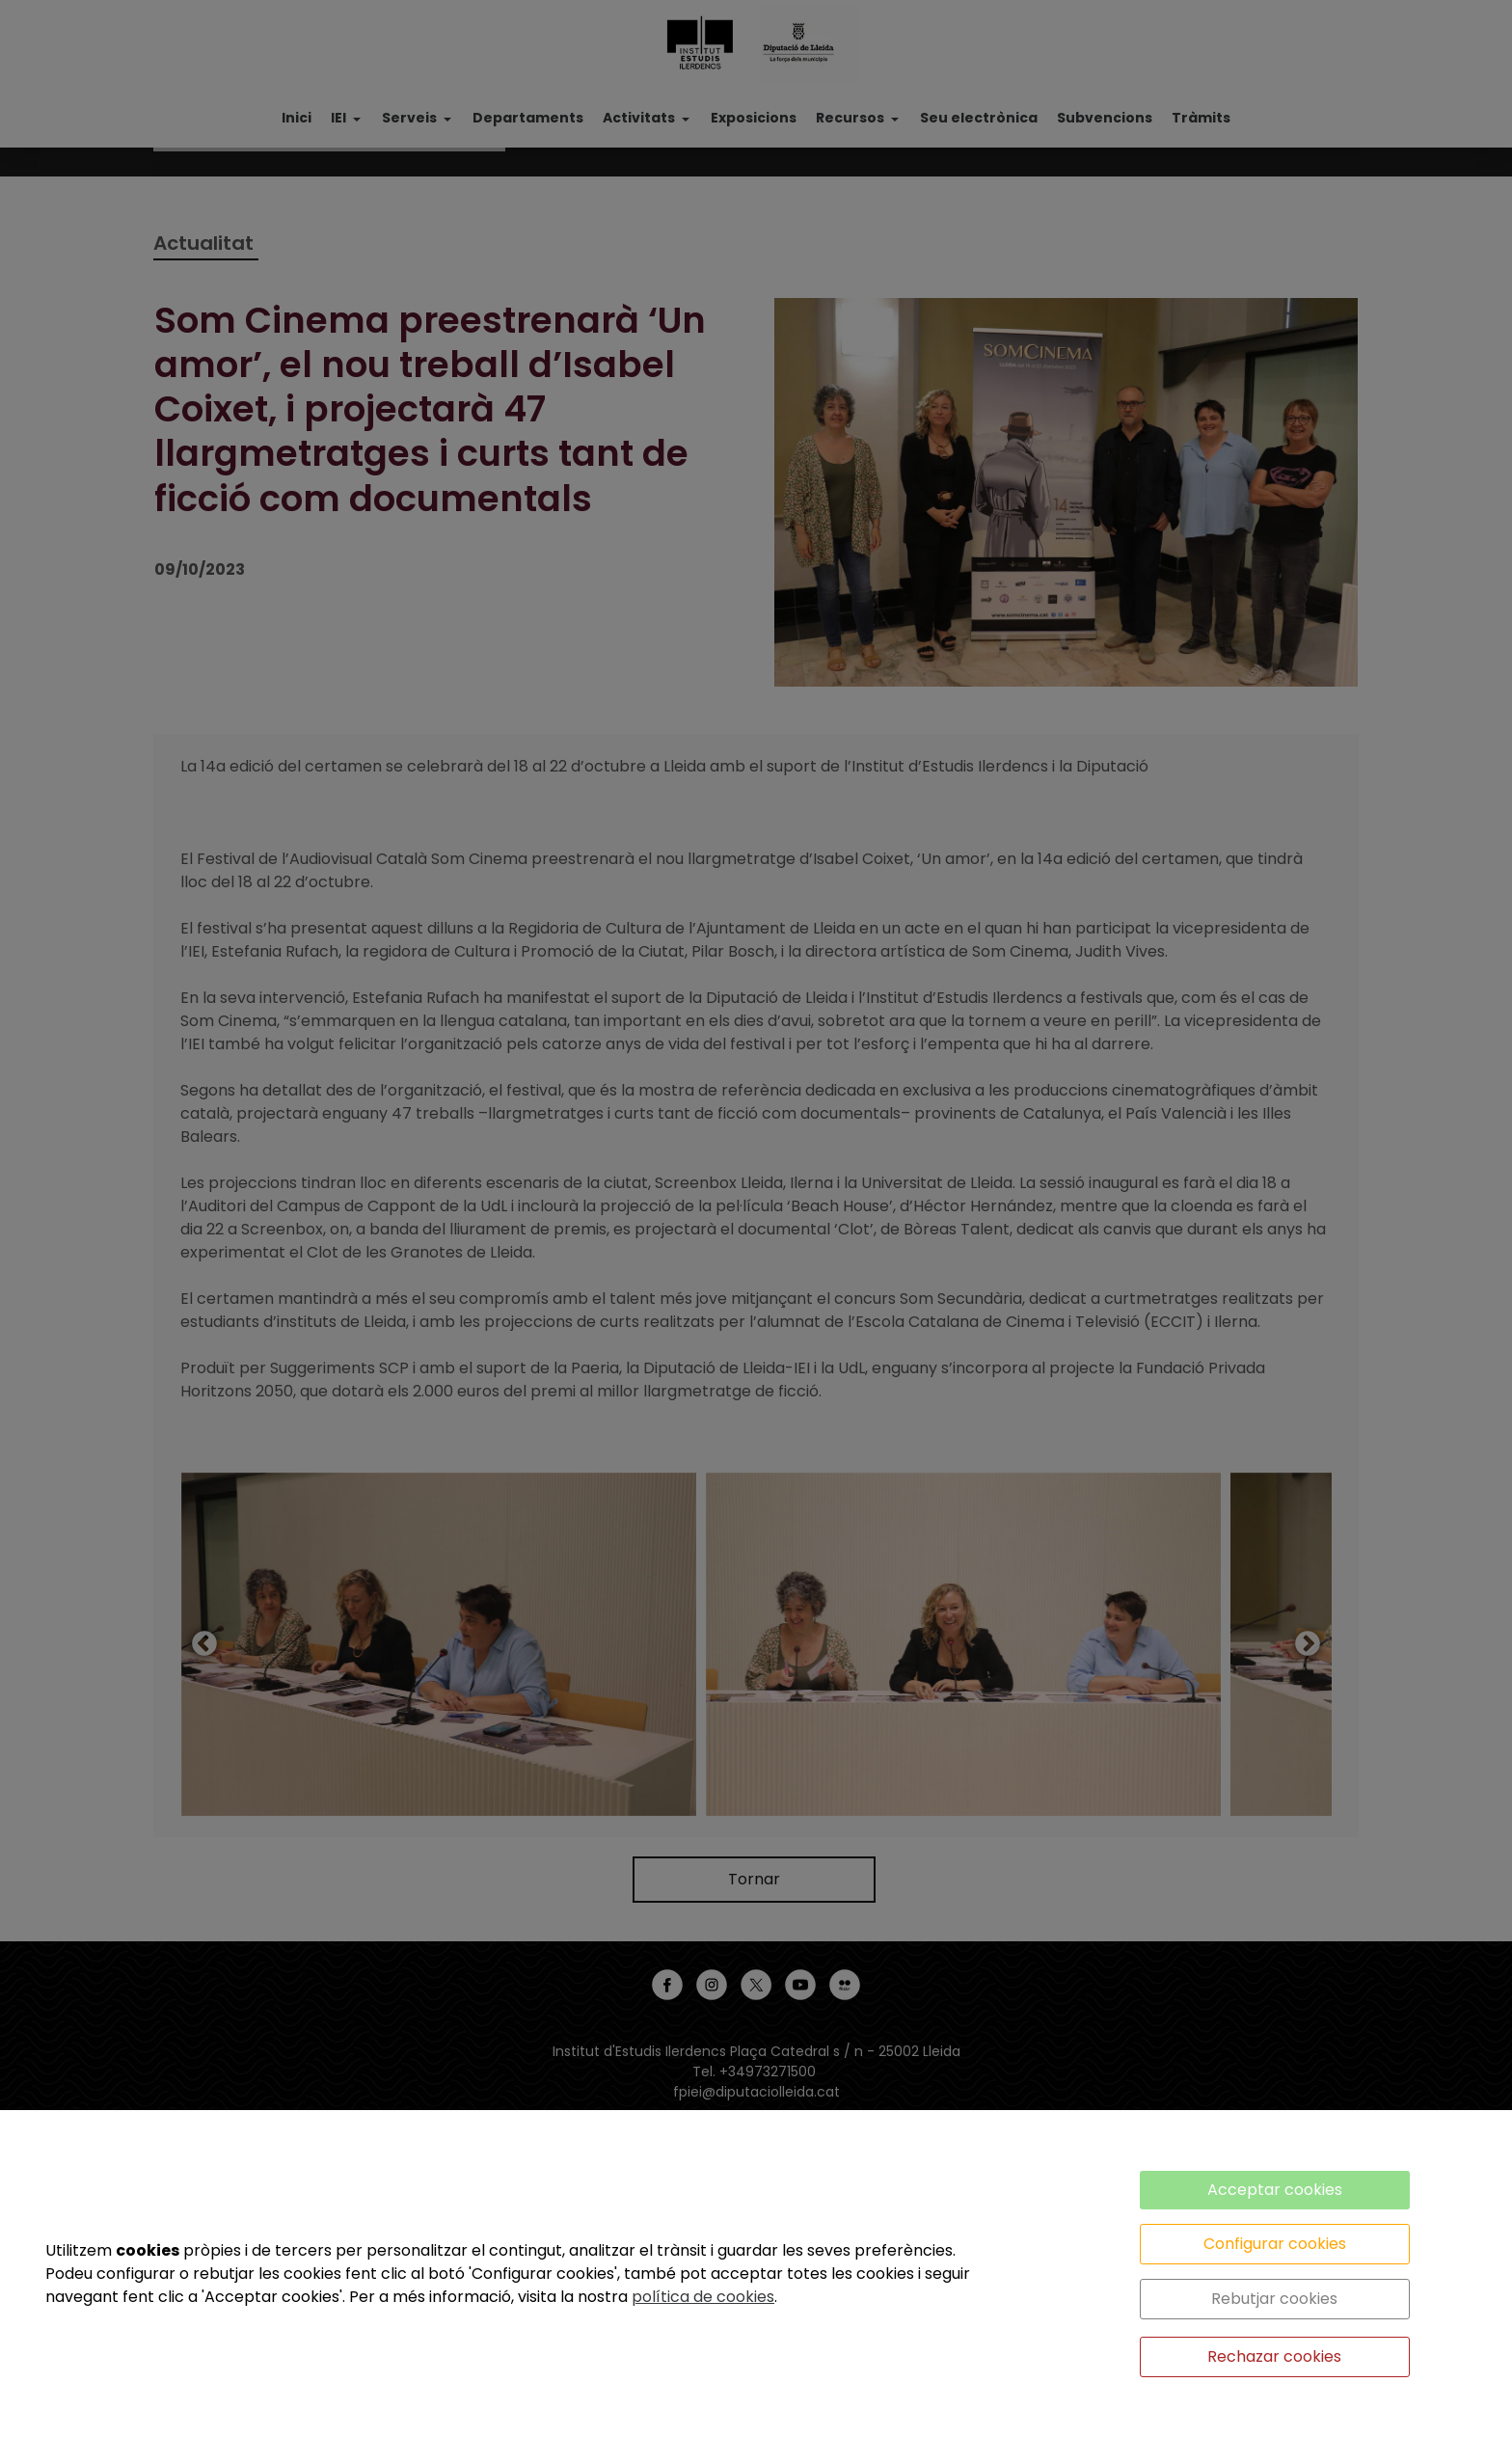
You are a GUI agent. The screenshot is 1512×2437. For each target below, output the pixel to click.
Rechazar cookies (1274, 2356)
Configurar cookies (1274, 2244)
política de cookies (703, 2297)
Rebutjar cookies (1274, 2299)
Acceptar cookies (1274, 2190)
